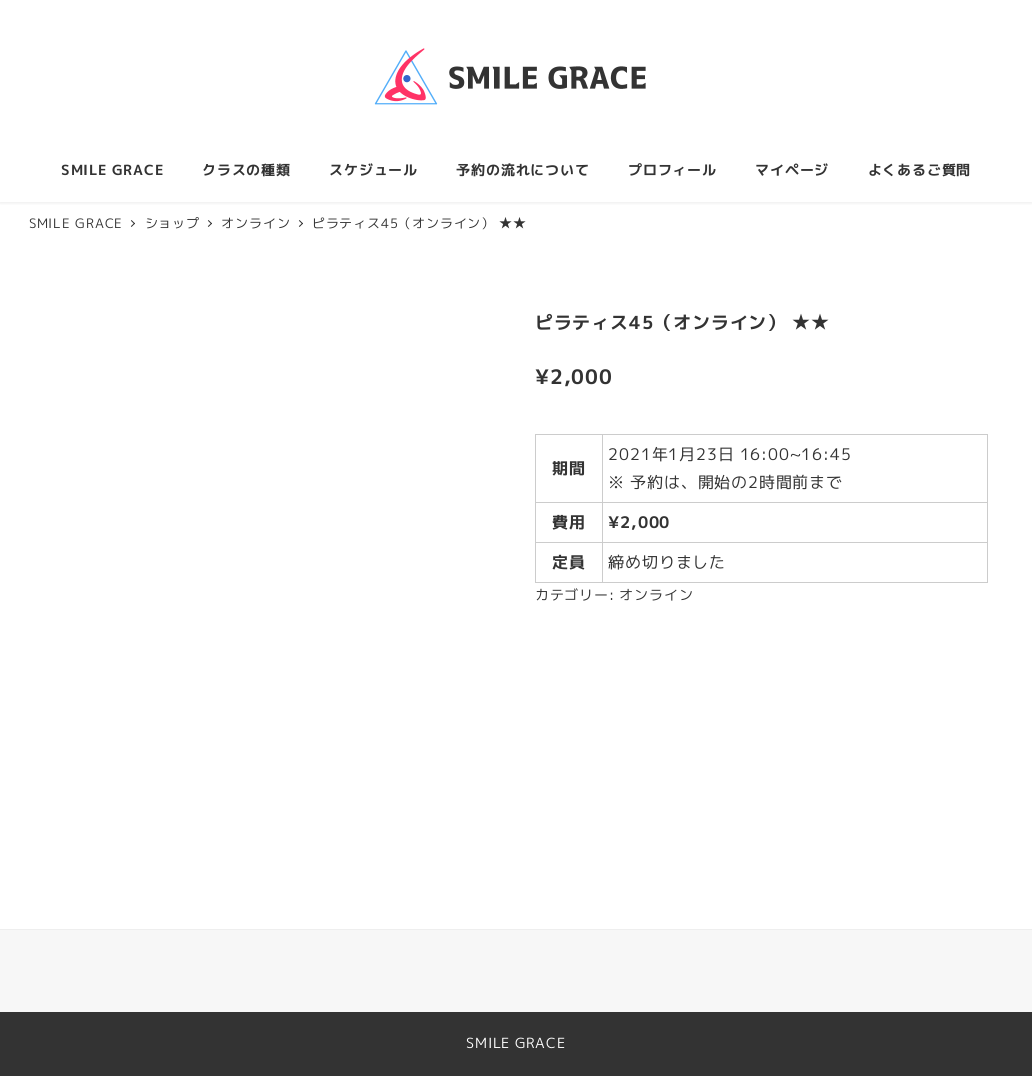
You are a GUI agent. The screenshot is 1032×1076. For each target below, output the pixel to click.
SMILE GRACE (516, 1043)
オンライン (656, 595)
